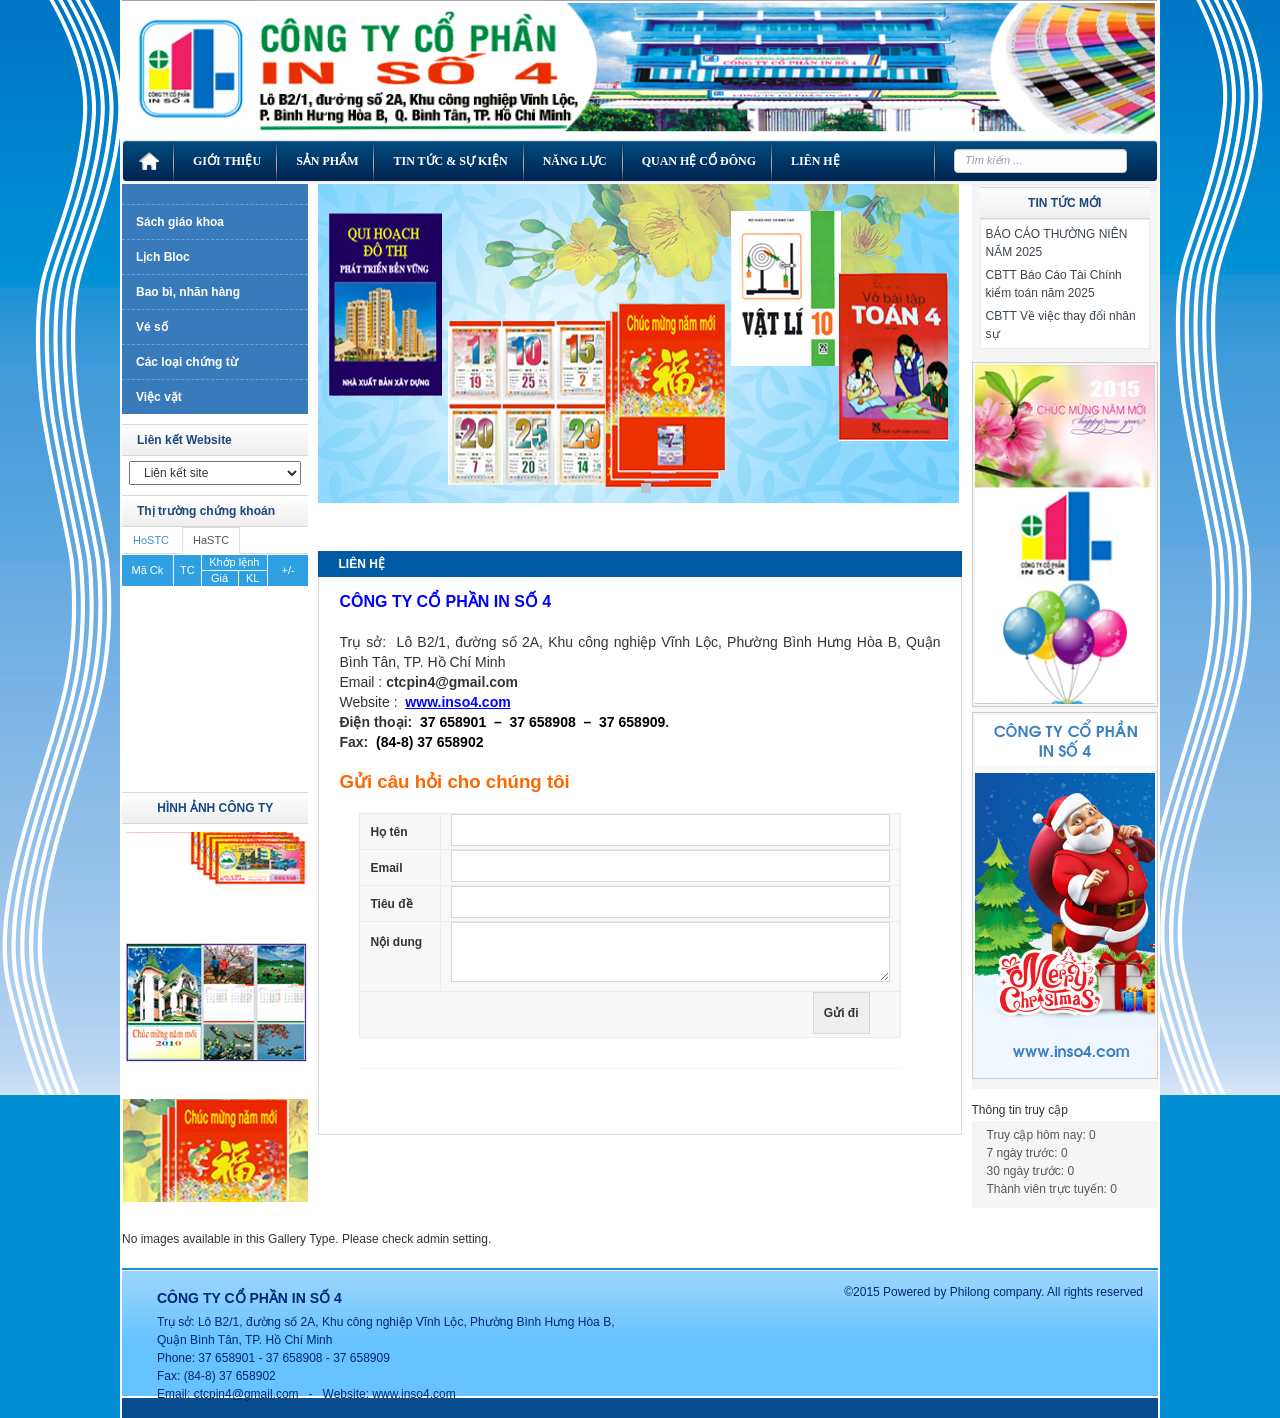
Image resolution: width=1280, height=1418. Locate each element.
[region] (638, 358)
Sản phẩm (327, 161)
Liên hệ (815, 161)
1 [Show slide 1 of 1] (646, 488)
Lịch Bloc (163, 257)
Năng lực (575, 161)
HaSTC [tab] (211, 540)
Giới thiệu (227, 161)
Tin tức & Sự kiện (450, 161)
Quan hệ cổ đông (699, 161)
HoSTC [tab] (151, 540)
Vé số (152, 327)
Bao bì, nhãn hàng (188, 292)
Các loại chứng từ (187, 362)
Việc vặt (159, 397)
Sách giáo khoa (180, 222)
